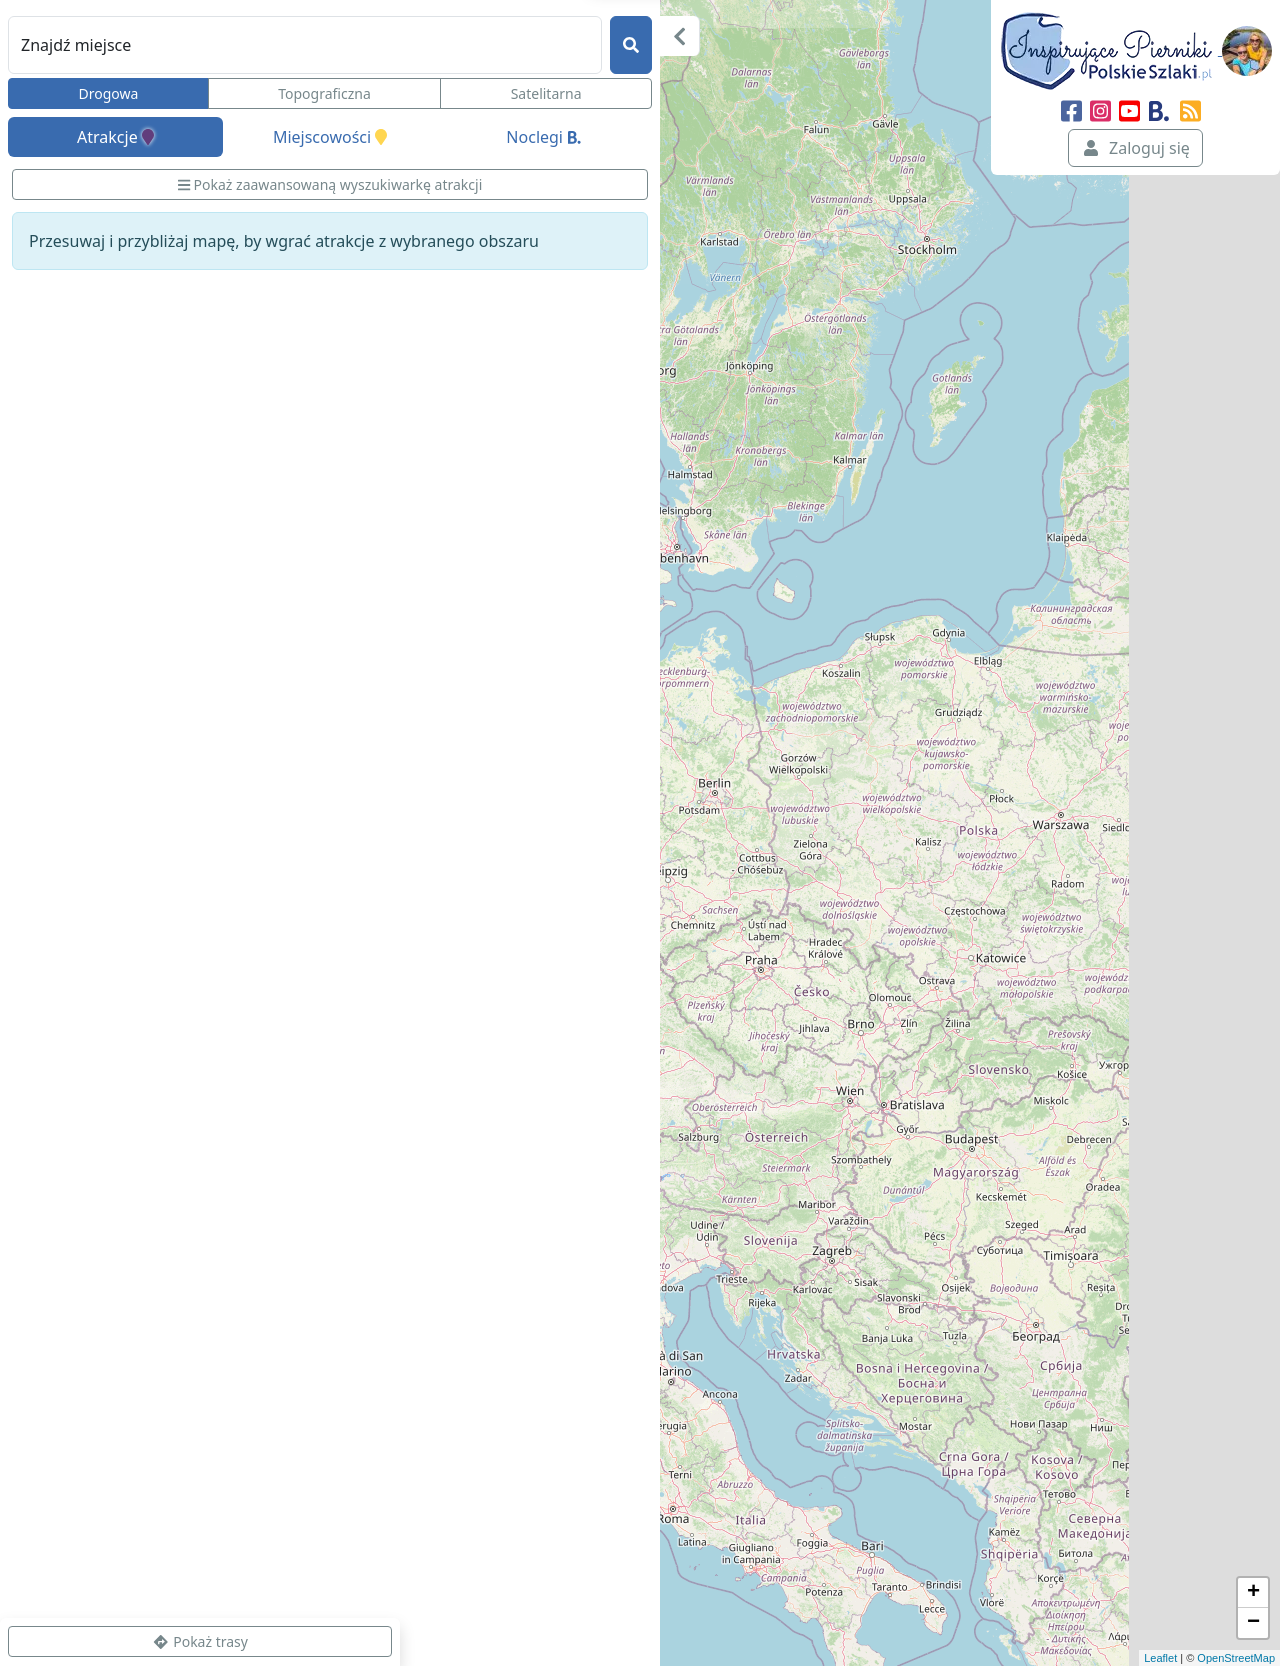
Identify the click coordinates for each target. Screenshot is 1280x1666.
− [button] (1253, 1623)
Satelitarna (546, 93)
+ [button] (1253, 1593)
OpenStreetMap (1236, 1658)
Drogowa (108, 93)
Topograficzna (324, 93)
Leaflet (1160, 1658)
